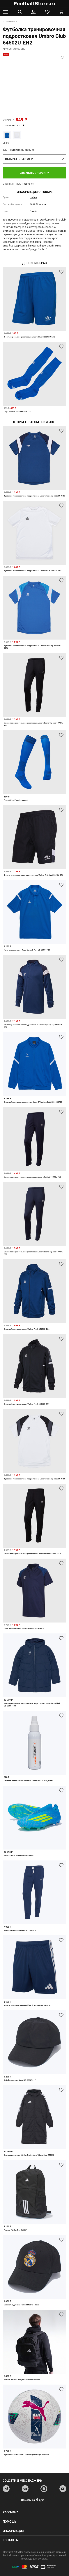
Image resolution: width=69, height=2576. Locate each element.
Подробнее (27, 184)
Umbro (33, 197)
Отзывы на (37, 2500)
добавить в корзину (34, 172)
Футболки (10, 21)
